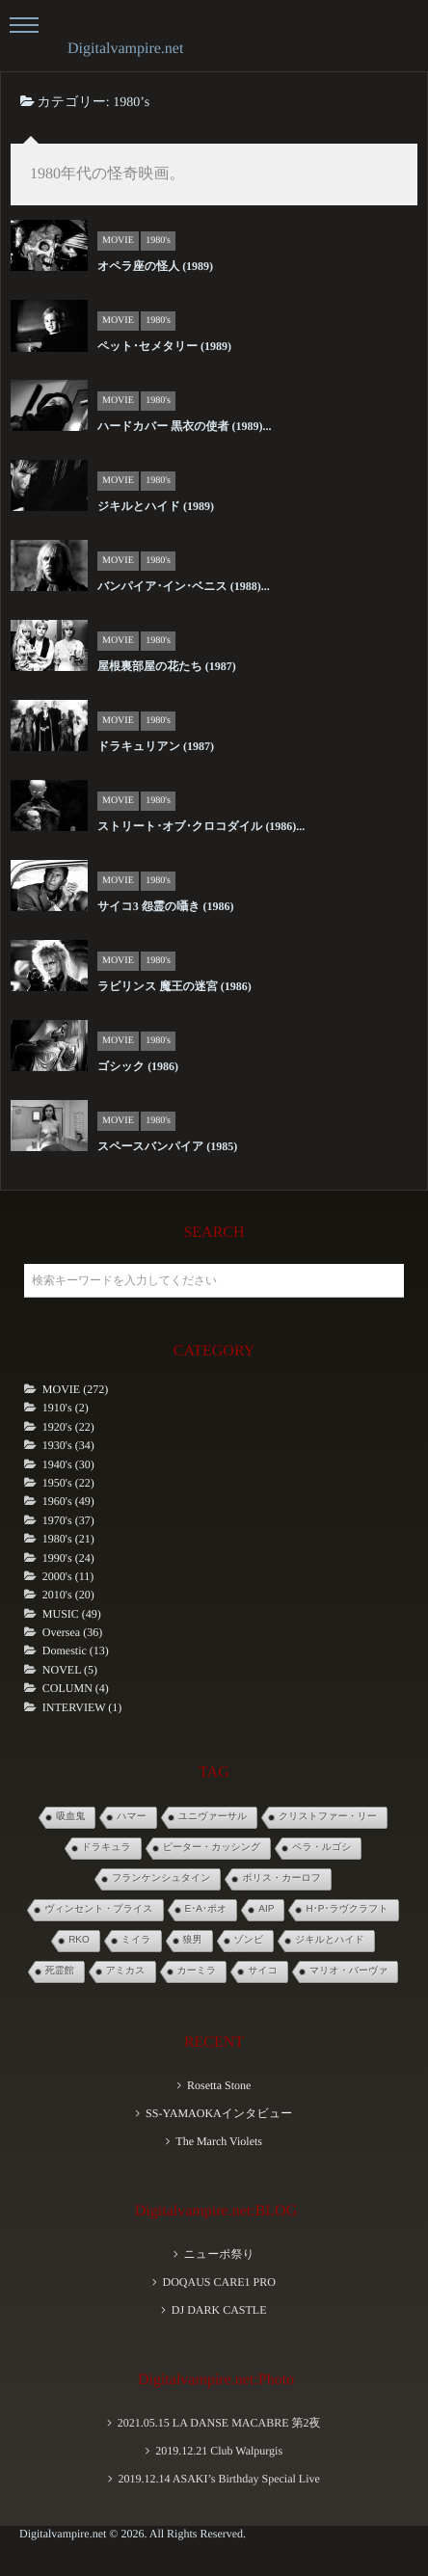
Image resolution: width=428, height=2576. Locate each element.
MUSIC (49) (71, 1614)
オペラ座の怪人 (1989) (155, 266)
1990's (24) (68, 1558)
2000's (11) (68, 1576)
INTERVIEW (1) (81, 1707)
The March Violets (218, 2141)
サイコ (263, 1971)
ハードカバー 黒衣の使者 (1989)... (184, 426)
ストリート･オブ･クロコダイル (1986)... (201, 826)
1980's (158, 240)
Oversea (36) (72, 1632)
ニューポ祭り (219, 2254)
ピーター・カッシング (212, 1847)
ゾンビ (249, 1940)
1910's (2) (65, 1407)
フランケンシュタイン (161, 1878)
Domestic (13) (75, 1650)
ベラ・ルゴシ (321, 1847)
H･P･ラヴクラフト (347, 1909)
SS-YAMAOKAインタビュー (219, 2113)
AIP (266, 1909)
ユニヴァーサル (212, 1816)
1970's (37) (68, 1520)
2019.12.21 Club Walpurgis (218, 2450)
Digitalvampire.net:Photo (216, 2380)
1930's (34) (68, 1445)
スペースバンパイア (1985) (167, 1146)
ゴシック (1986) (137, 1066)
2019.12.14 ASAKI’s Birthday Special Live (218, 2478)
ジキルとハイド (329, 1940)
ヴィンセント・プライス (98, 1909)
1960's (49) (68, 1501)
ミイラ (136, 1940)
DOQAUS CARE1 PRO (218, 2282)
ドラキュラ (106, 1847)
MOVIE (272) (75, 1389)
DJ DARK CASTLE (219, 2310)
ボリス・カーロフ (281, 1878)
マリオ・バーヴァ (348, 1971)
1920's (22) (68, 1427)
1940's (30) (68, 1464)
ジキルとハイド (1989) (155, 506)
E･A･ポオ (206, 1909)
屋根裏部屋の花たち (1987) (166, 666)
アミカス (126, 1971)
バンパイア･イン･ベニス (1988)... (183, 586)
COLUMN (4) (75, 1688)
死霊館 (59, 1971)
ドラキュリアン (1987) (155, 746)
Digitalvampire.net (125, 48)
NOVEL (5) (69, 1670)
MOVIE (118, 240)
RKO (79, 1940)
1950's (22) (68, 1482)
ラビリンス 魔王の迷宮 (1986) (174, 986)
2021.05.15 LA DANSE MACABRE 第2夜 (219, 2422)
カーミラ (197, 1971)
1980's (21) (68, 1538)
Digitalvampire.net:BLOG (216, 2211)
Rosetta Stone (219, 2085)
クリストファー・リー (328, 1816)
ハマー (131, 1816)
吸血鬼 (70, 1816)
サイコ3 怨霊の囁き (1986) (165, 906)
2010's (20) (68, 1594)
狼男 (192, 1940)
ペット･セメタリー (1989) (164, 346)
